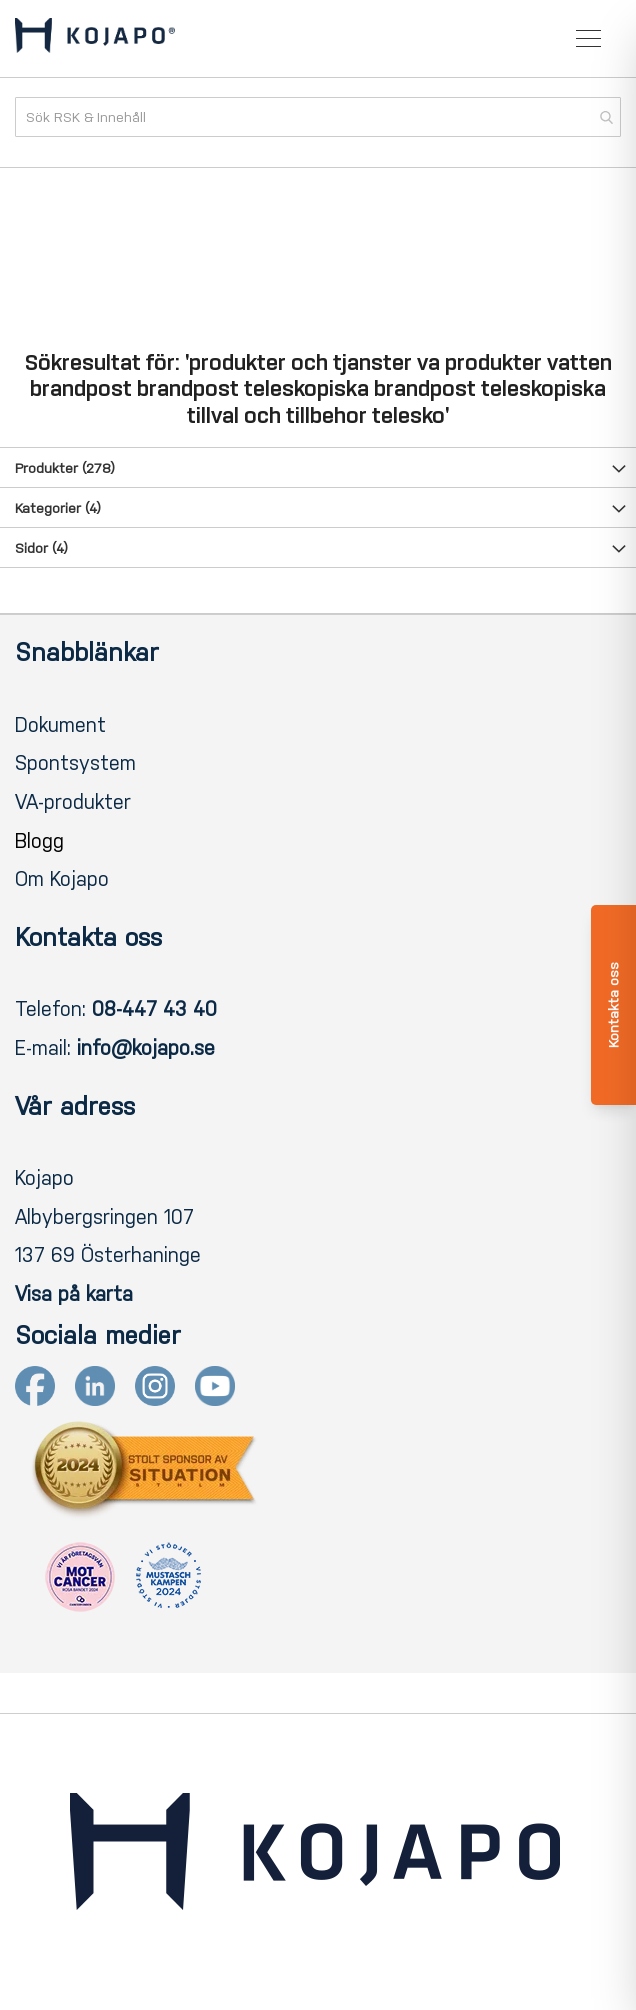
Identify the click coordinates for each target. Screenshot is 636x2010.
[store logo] (95, 39)
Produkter (65, 468)
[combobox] (318, 117)
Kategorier (58, 508)
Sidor (41, 548)
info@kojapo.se (146, 1048)
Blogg (39, 841)
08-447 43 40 (154, 1009)
